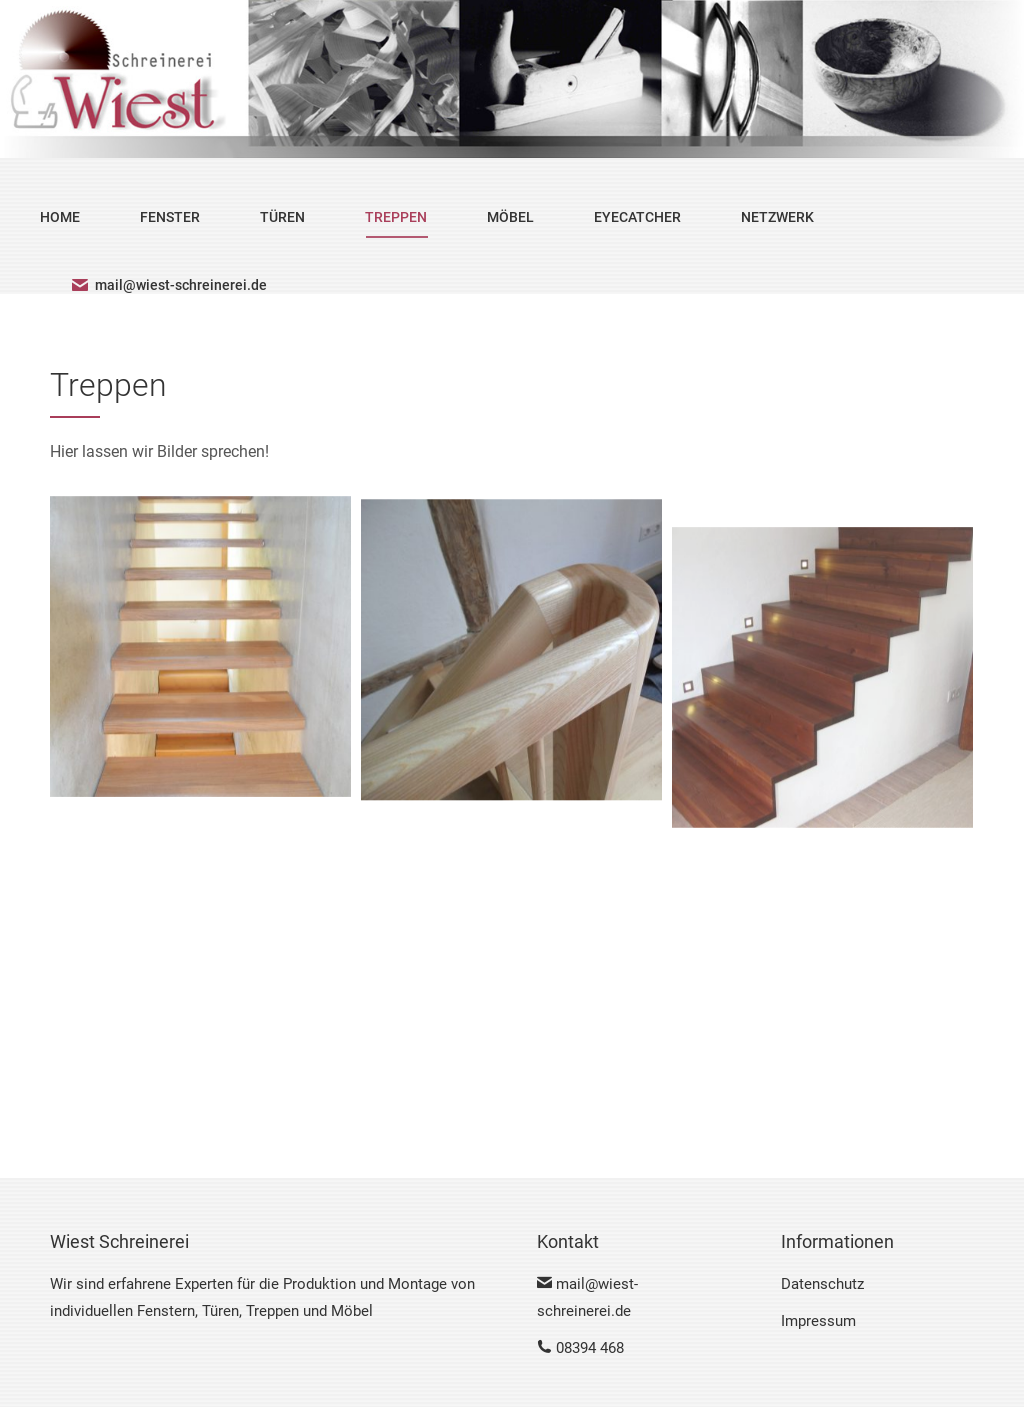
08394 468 (580, 1348)
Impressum (818, 1321)
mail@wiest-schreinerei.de (168, 285)
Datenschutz (822, 1284)
